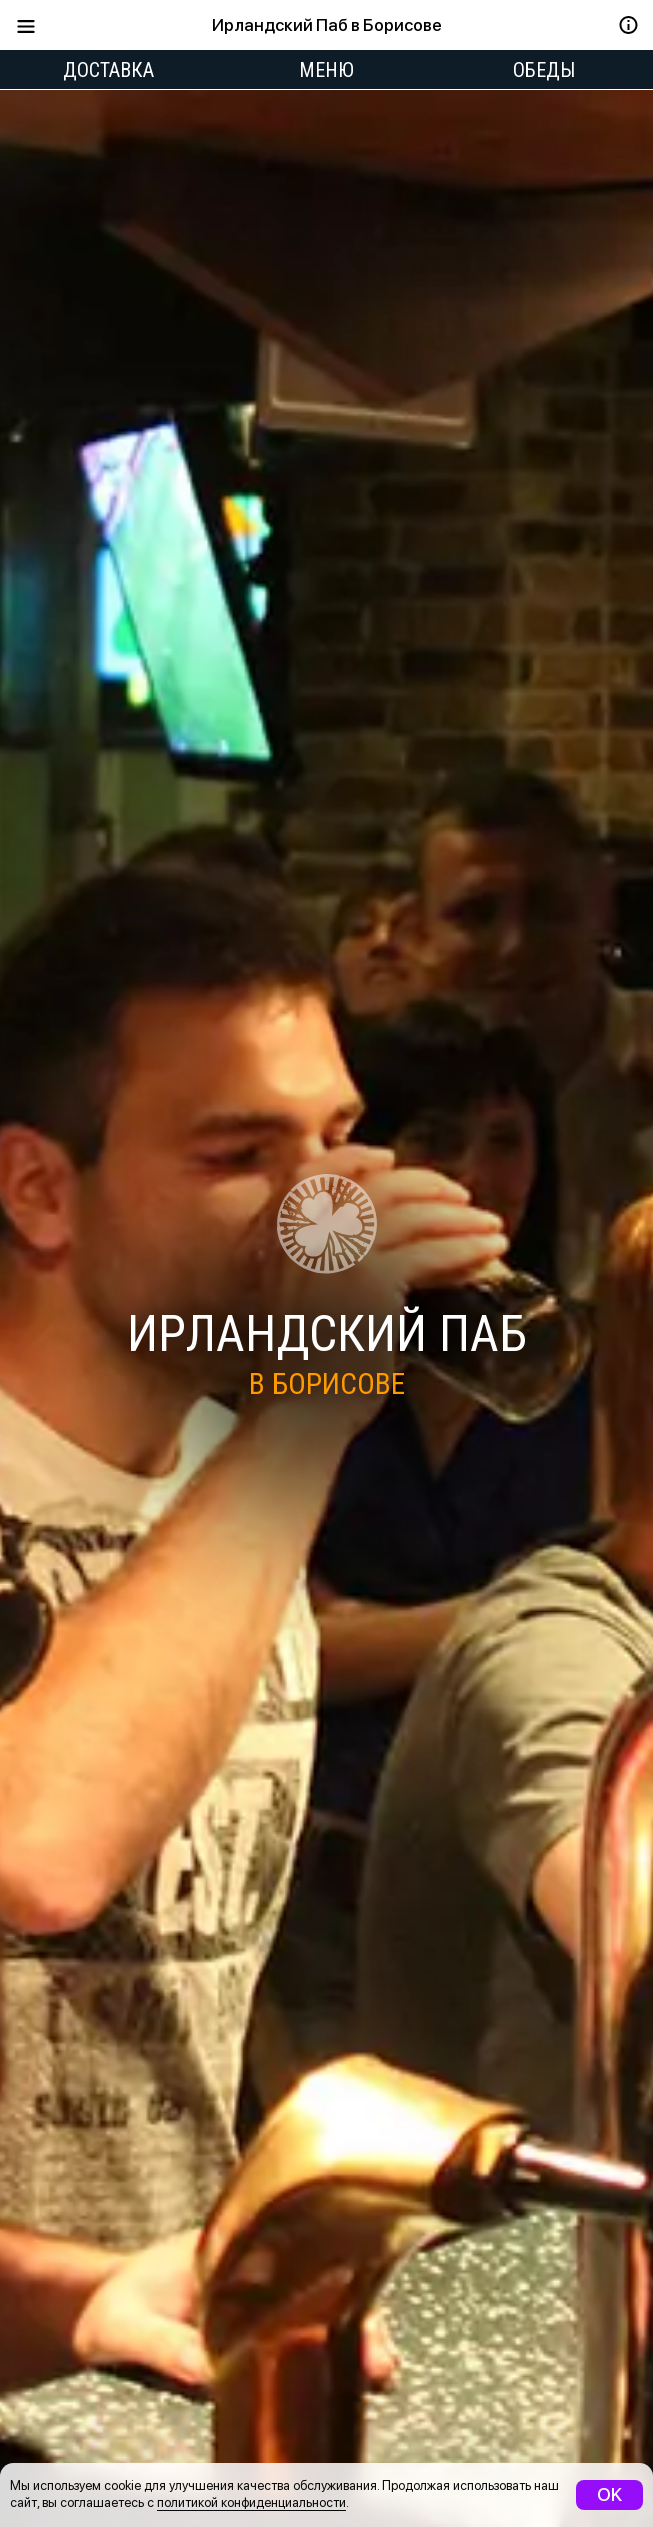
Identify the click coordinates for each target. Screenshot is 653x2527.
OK (609, 2494)
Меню (326, 70)
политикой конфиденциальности (251, 2502)
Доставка (108, 70)
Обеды (544, 70)
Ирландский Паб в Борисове (327, 25)
